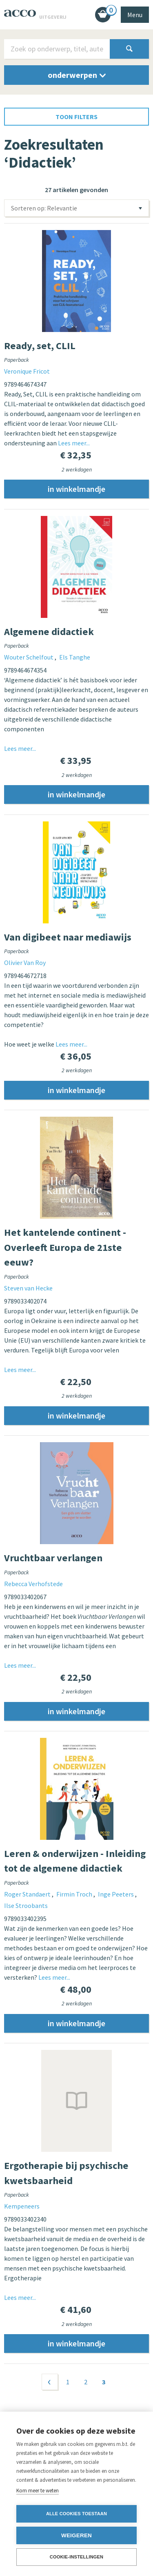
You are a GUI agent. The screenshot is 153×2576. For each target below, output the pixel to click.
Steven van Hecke (28, 1289)
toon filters (76, 117)
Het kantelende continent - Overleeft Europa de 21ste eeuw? (65, 1249)
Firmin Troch (74, 1896)
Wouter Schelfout (29, 657)
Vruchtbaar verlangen (53, 1560)
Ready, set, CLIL (39, 345)
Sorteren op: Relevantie (44, 208)
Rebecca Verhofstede (33, 1585)
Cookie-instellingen (77, 2556)
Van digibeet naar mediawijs (67, 938)
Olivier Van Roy (25, 963)
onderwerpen (77, 75)
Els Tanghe (74, 657)
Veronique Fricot (27, 371)
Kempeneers (22, 2209)
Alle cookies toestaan (76, 2513)
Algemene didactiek (49, 632)
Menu (134, 15)
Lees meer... (74, 443)
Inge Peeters (116, 1896)
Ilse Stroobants (26, 1908)
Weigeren (76, 2535)
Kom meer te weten (37, 2490)
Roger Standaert (28, 1896)
